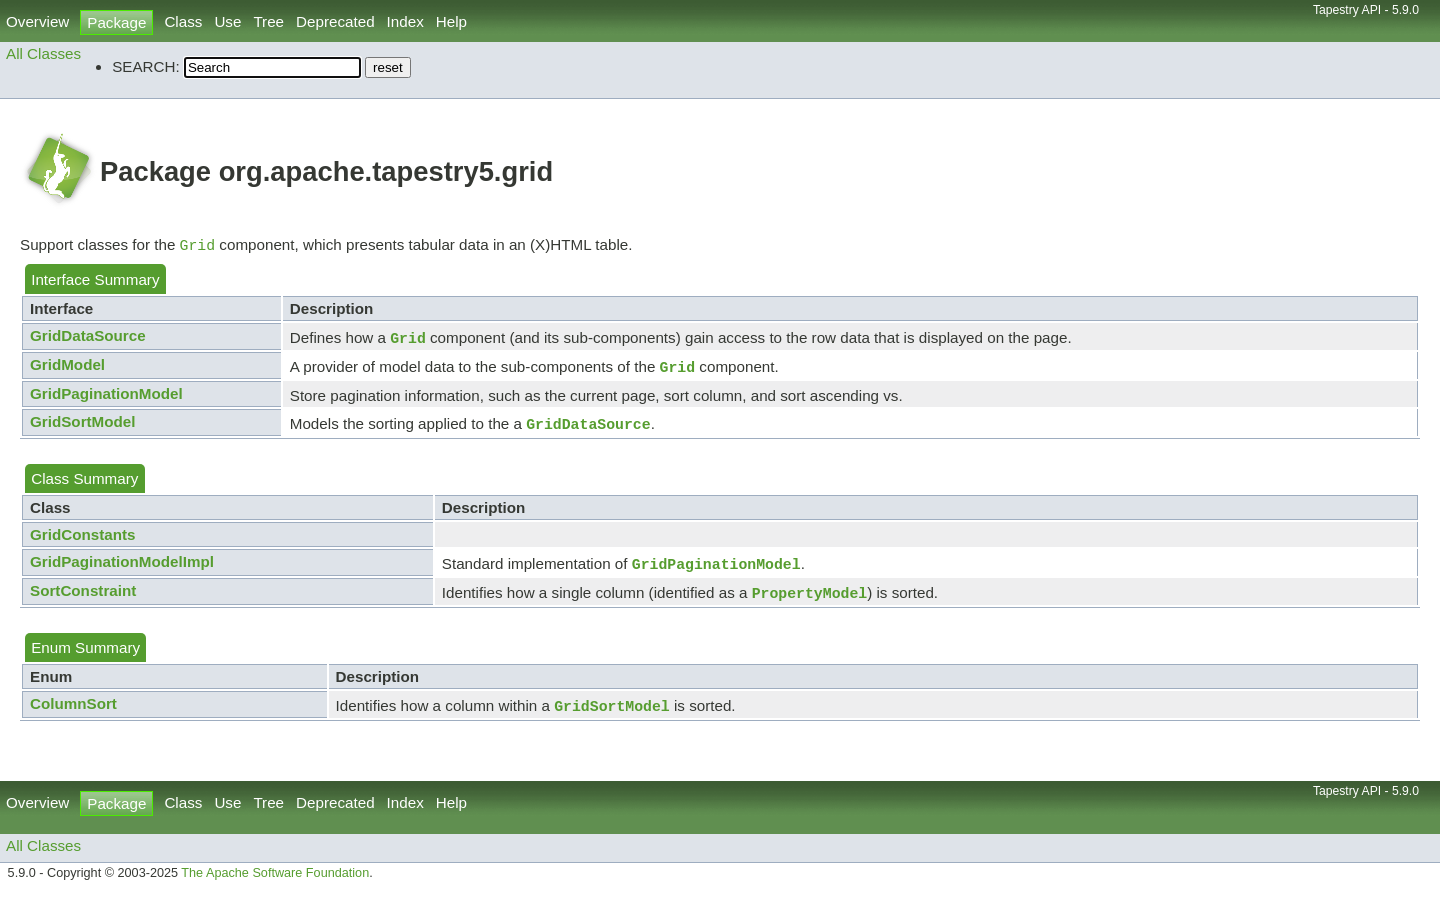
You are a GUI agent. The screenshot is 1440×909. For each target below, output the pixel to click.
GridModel (67, 368)
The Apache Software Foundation (275, 887)
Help (451, 21)
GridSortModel (82, 427)
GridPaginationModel (106, 399)
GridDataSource (88, 337)
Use (227, 21)
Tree (268, 21)
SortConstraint (83, 600)
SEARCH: (146, 66)
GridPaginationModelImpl (122, 569)
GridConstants (82, 542)
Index (405, 21)
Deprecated (335, 21)
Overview (37, 21)
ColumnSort (73, 715)
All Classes (43, 53)
